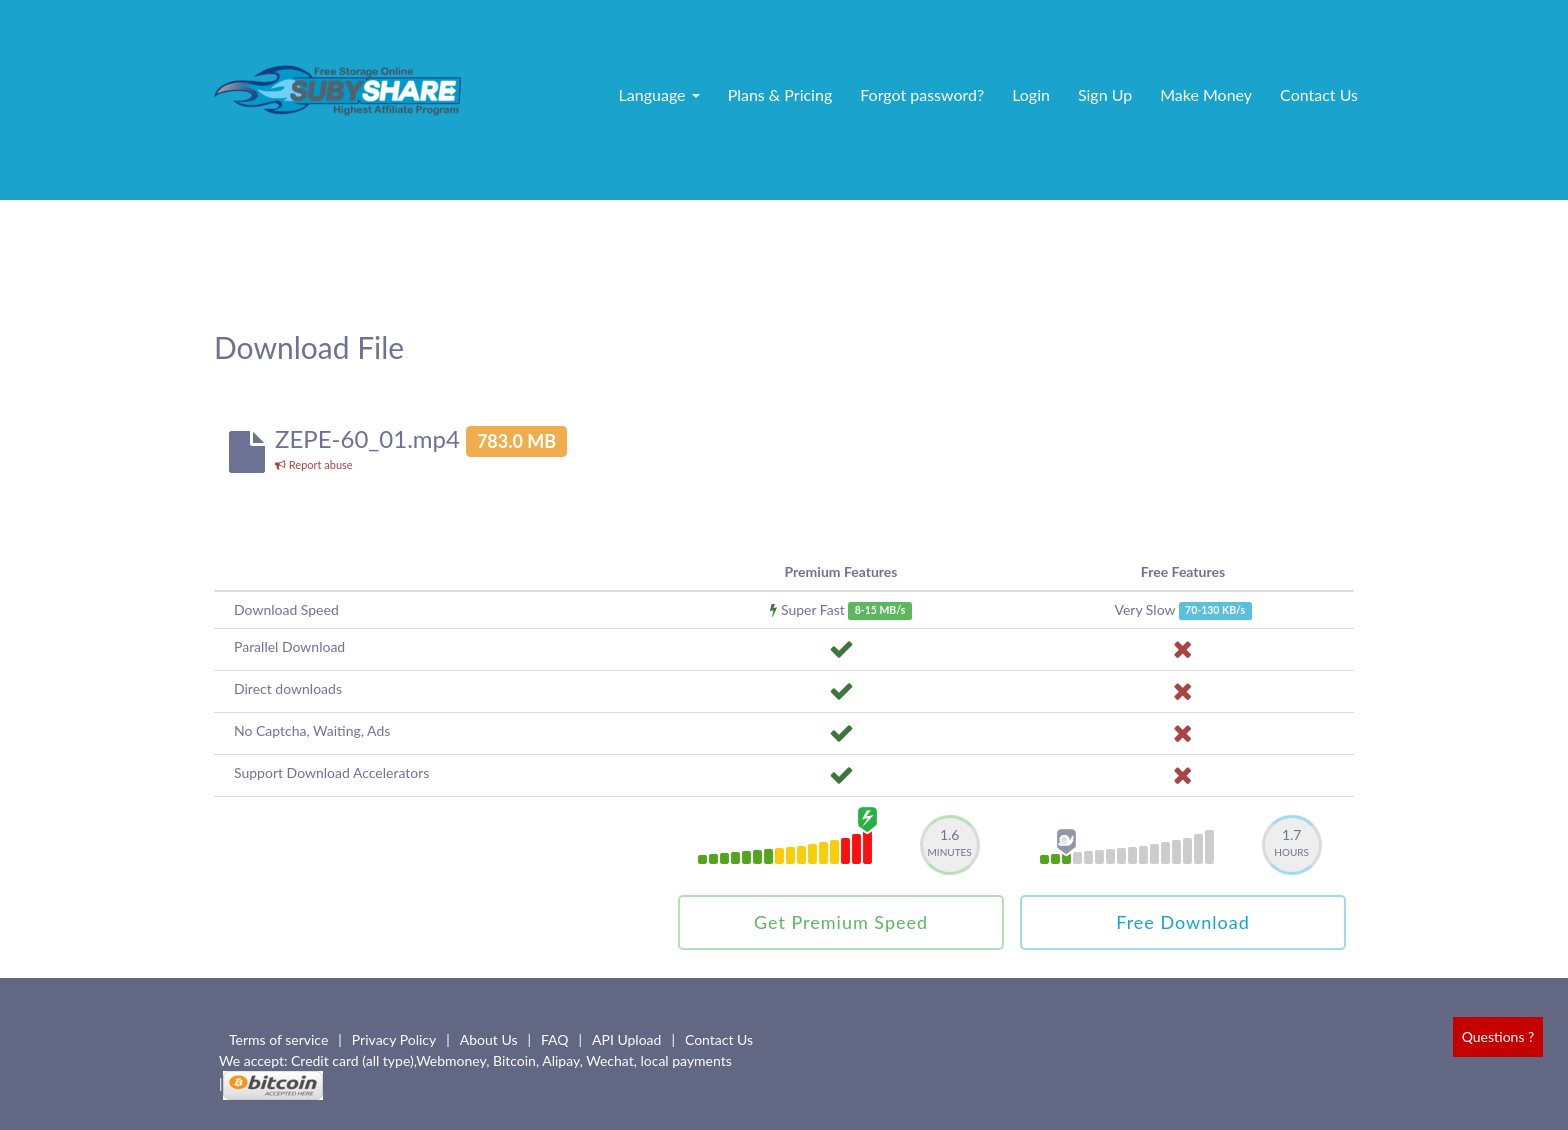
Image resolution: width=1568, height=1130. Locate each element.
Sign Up (1105, 94)
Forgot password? (922, 94)
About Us (489, 1039)
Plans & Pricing (780, 94)
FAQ (555, 1039)
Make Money (1206, 94)
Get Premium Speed (841, 922)
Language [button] (659, 94)
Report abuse (314, 464)
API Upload (626, 1039)
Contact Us (1319, 94)
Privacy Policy (394, 1039)
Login (1031, 94)
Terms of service (278, 1039)
